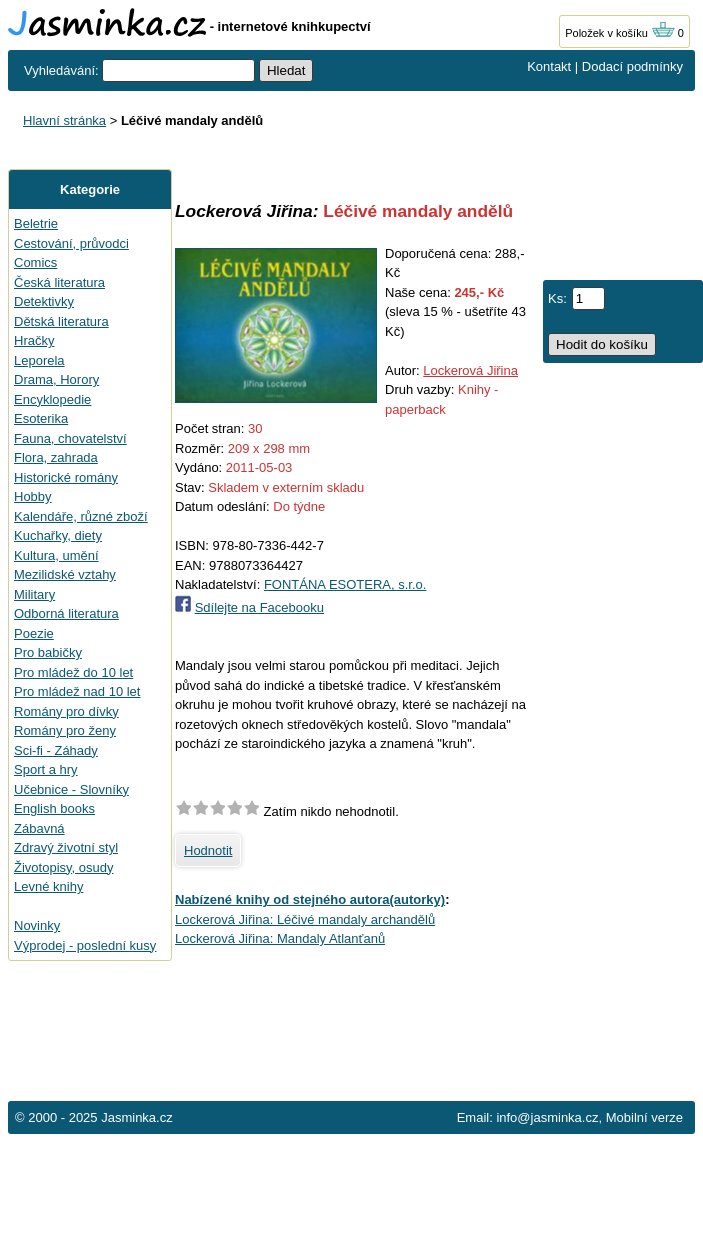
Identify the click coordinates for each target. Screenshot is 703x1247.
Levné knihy (48, 886)
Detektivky (44, 301)
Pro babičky (48, 652)
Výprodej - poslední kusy (85, 945)
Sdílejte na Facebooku (259, 607)
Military (34, 594)
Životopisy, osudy (63, 867)
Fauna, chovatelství (70, 438)
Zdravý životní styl (66, 847)
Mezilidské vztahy (65, 574)
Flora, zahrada (56, 457)
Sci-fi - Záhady (56, 750)
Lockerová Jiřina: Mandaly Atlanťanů (280, 938)
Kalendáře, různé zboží (81, 516)
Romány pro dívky (66, 711)
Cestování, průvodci (71, 243)
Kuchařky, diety (58, 535)
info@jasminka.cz (547, 1117)
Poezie (34, 633)
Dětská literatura (61, 321)
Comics (35, 262)
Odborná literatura (66, 613)
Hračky (34, 340)
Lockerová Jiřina (470, 370)
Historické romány (66, 477)
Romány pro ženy (65, 730)
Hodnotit (208, 850)
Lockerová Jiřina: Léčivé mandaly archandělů (305, 919)
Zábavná (39, 828)
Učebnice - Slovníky (71, 789)
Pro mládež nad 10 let (77, 691)
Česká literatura (59, 282)
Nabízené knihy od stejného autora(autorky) (310, 899)
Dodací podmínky (632, 66)
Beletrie (36, 223)
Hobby (33, 496)
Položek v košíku (620, 33)
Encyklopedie (52, 399)
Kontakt (549, 66)
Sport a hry (46, 769)
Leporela (39, 360)
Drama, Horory (56, 379)
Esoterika (41, 418)
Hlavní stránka (64, 120)
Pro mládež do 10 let (73, 672)
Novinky (37, 925)
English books (54, 808)
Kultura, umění (56, 555)
